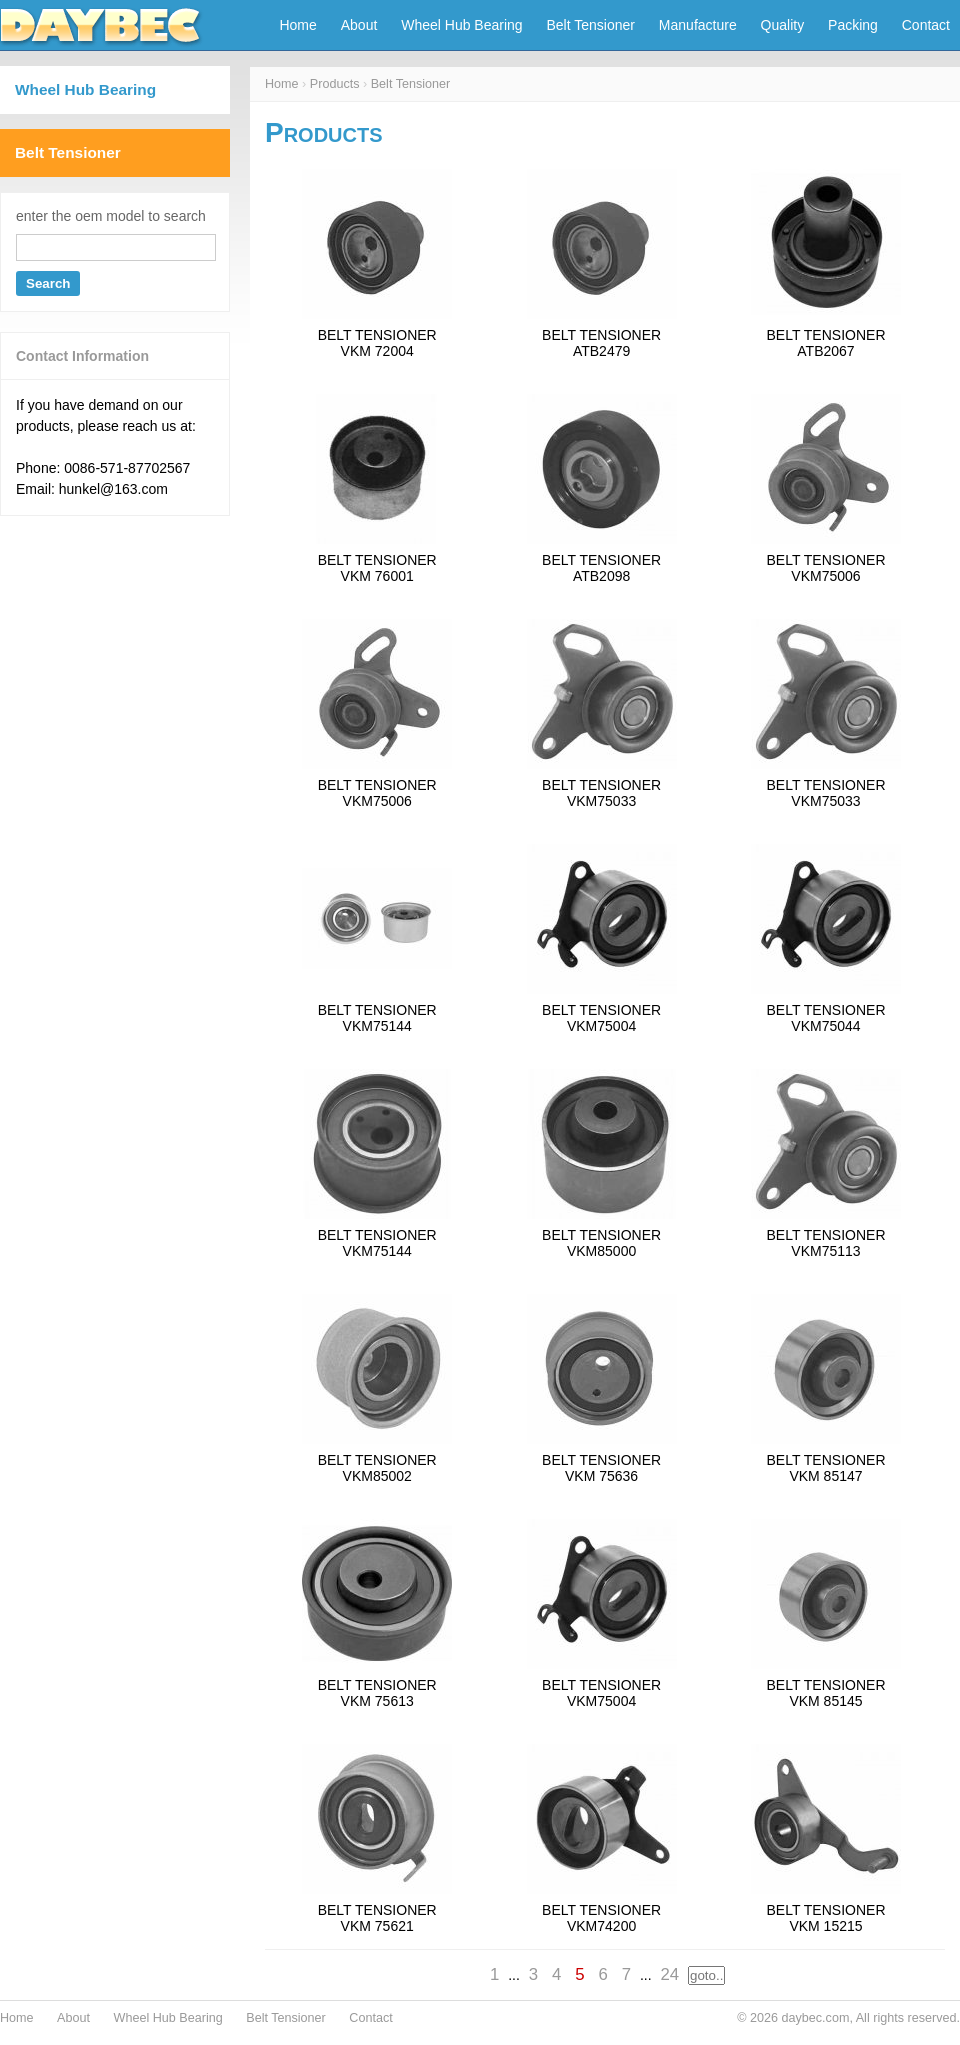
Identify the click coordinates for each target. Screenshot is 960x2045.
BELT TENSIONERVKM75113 (825, 1243)
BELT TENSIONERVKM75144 (377, 1018)
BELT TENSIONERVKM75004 (601, 1018)
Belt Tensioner (591, 25)
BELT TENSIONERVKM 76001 (377, 568)
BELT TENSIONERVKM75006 (825, 568)
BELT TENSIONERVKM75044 (825, 1018)
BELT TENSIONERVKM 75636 (601, 1468)
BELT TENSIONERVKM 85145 (825, 1693)
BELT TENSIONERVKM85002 (377, 1468)
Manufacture (698, 25)
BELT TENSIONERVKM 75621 (377, 1918)
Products (335, 84)
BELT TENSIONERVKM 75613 (377, 1693)
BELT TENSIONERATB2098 (601, 568)
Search (48, 283)
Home (297, 25)
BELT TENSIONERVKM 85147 (825, 1468)
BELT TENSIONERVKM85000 (601, 1243)
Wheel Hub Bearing (461, 25)
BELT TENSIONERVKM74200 (601, 1918)
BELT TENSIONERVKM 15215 (825, 1918)
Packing (853, 25)
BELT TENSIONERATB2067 (825, 343)
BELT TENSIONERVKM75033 (601, 793)
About (359, 25)
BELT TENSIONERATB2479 (601, 343)
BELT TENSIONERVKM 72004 (377, 343)
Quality (783, 25)
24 (669, 1974)
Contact (926, 25)
